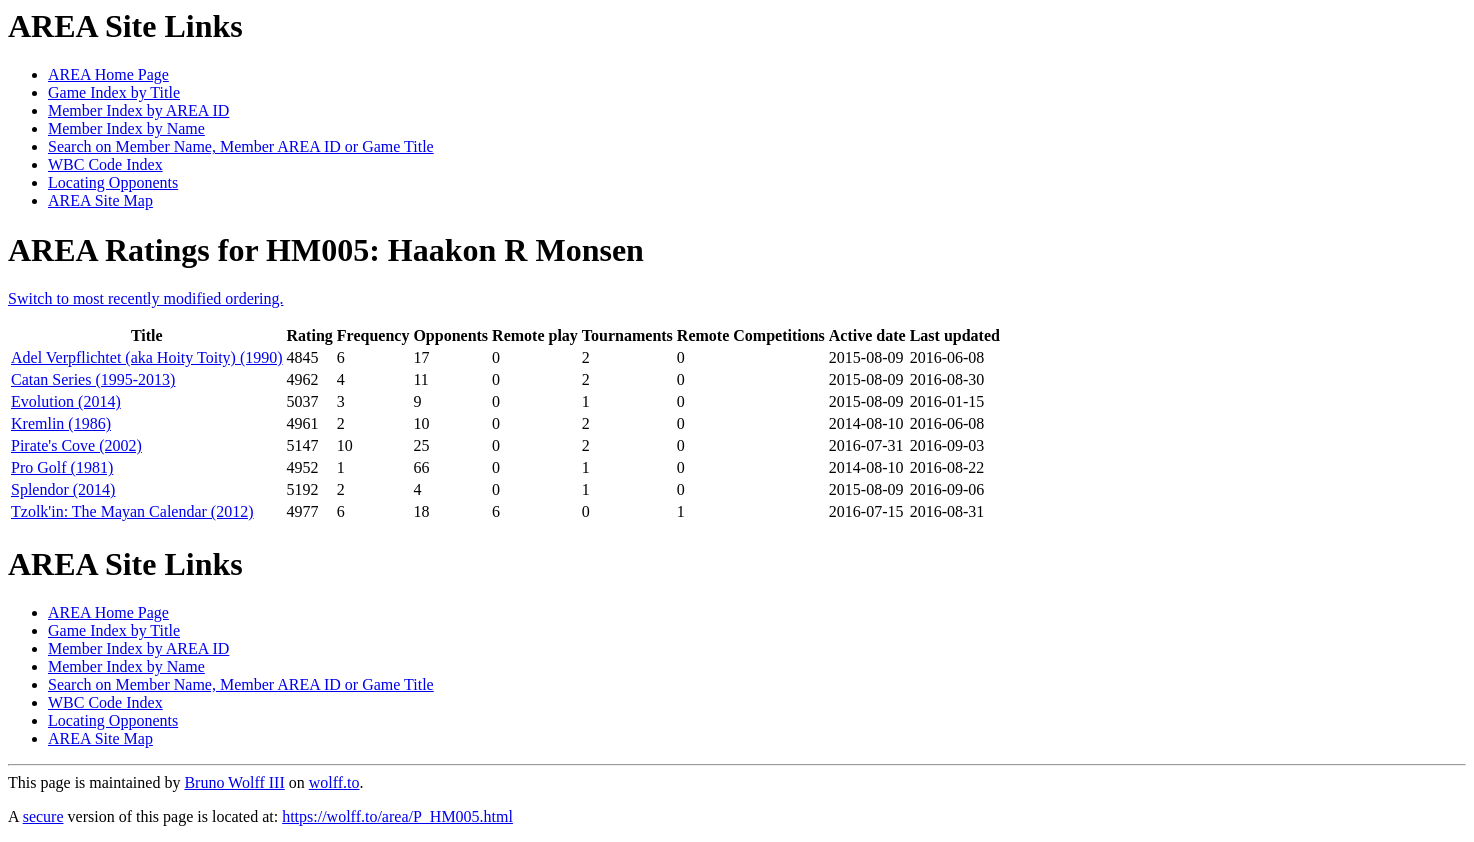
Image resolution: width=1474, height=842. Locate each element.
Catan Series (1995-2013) (93, 379)
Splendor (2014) (63, 489)
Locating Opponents (113, 182)
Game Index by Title (114, 92)
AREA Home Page (108, 74)
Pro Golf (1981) (62, 467)
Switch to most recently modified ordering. (146, 298)
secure (43, 816)
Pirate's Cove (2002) (76, 445)
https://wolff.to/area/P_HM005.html (397, 816)
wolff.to (334, 782)
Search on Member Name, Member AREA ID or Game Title (241, 146)
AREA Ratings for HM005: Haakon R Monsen (326, 250)
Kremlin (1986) (61, 423)
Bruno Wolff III (234, 782)
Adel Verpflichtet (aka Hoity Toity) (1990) (147, 357)
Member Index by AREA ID (138, 110)
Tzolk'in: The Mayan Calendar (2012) (132, 511)
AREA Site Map (100, 200)
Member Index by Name (126, 128)
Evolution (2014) (66, 401)
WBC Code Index (105, 164)
